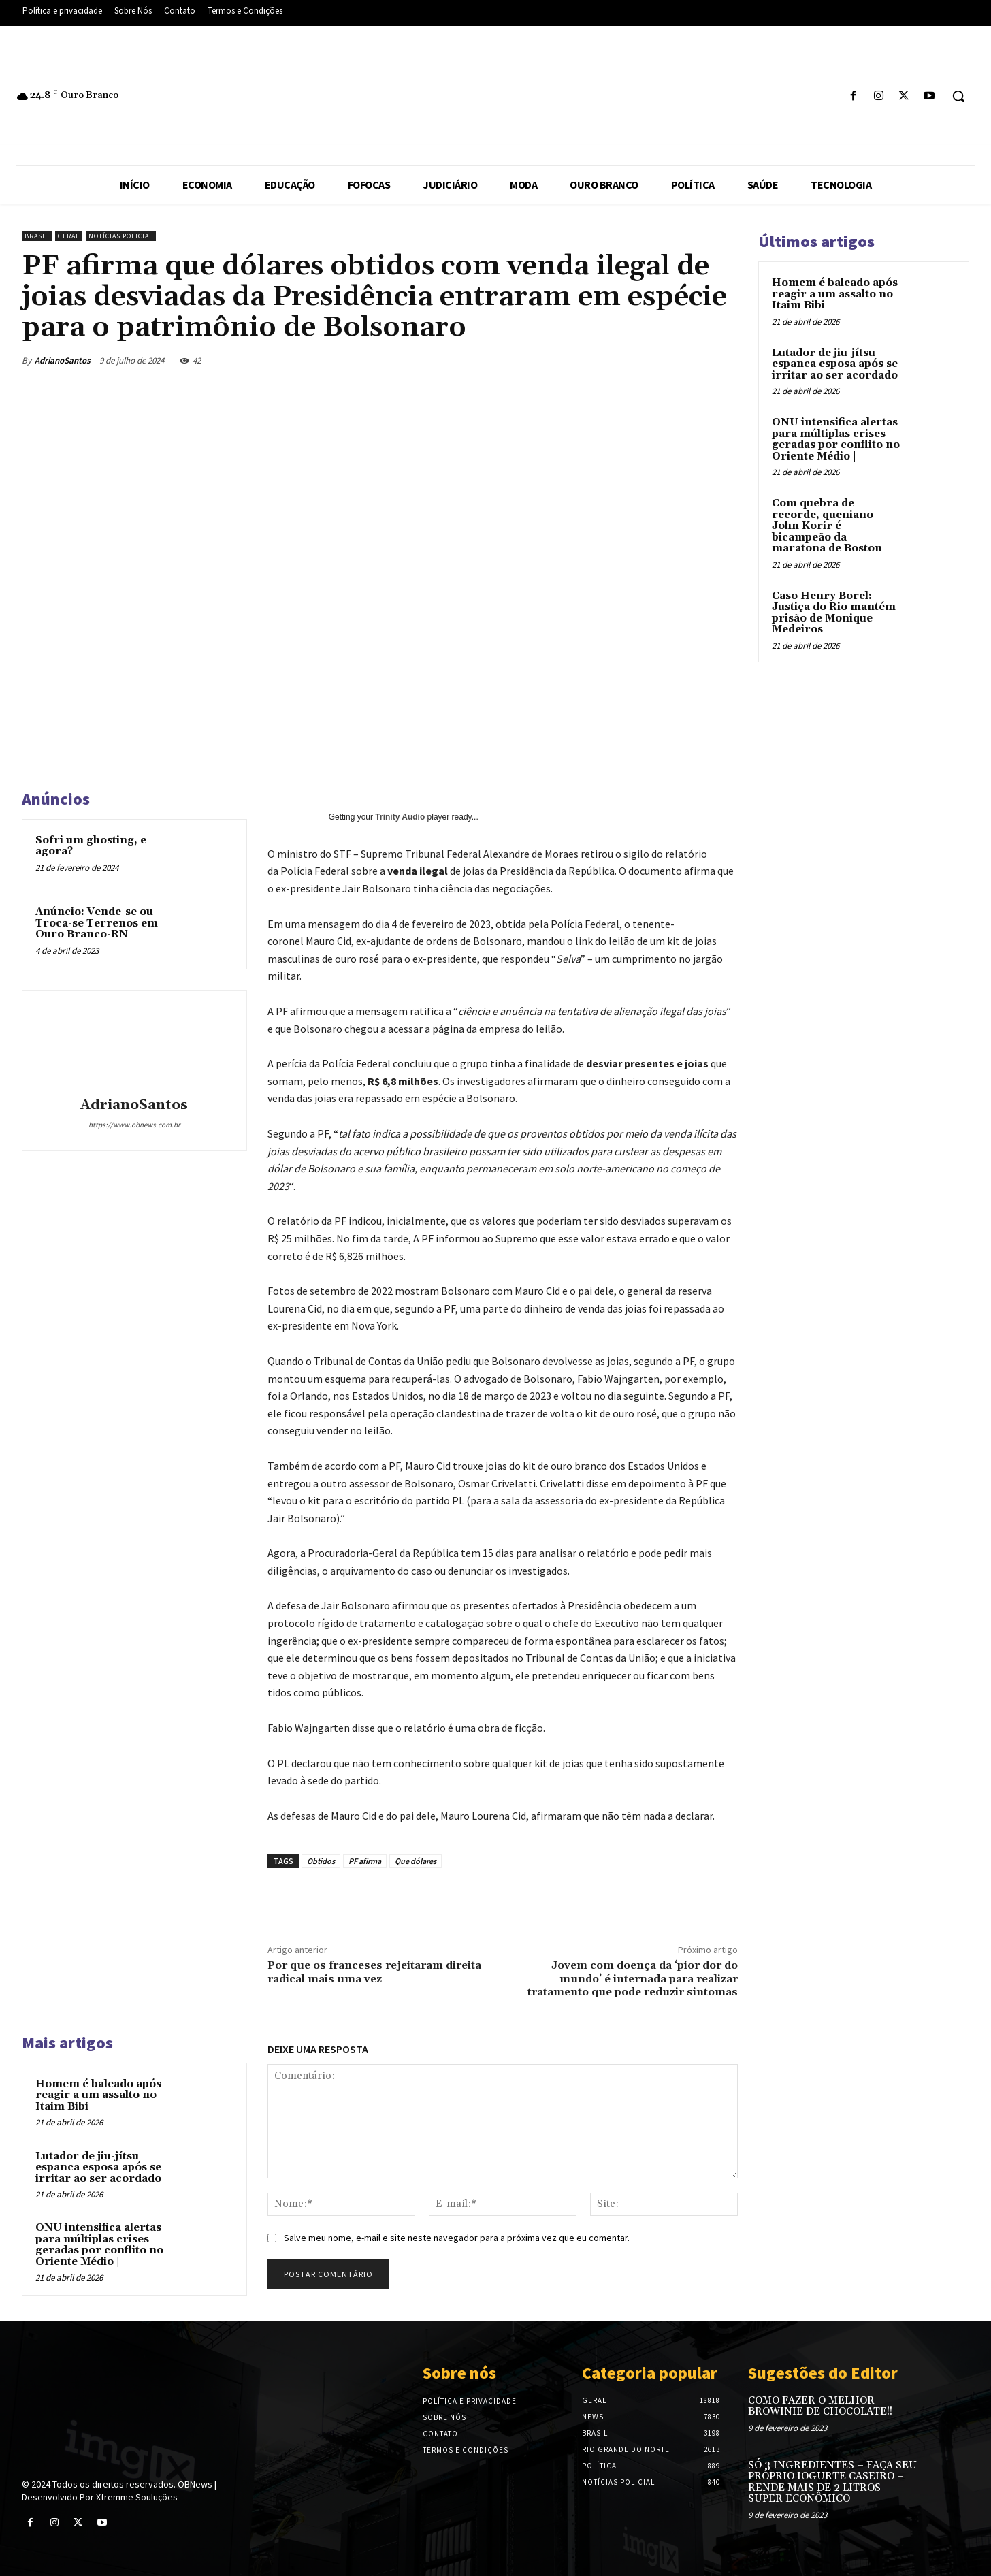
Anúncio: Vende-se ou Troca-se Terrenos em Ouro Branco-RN (96, 923)
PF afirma (364, 1861)
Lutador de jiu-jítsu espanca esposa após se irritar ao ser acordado (98, 2167)
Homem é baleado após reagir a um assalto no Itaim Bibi (98, 2095)
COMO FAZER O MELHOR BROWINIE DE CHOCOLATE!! (820, 2406)
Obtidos (321, 1861)
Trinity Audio (400, 817)
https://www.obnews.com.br (134, 1124)
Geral (68, 236)
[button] (958, 96)
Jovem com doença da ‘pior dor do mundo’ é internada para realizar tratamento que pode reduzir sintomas (632, 1978)
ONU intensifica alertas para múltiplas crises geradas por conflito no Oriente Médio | (99, 2244)
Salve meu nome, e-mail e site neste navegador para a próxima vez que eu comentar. (457, 2238)
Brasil (37, 236)
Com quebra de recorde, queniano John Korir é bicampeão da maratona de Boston (827, 526)
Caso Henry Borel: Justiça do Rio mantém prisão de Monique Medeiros (834, 613)
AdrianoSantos (63, 360)
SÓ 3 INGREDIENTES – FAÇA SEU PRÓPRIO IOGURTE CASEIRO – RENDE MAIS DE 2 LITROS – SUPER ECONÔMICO (832, 2482)
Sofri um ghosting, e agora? (90, 846)
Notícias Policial (121, 236)
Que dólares (415, 1861)
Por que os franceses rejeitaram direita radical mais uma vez (374, 1972)
